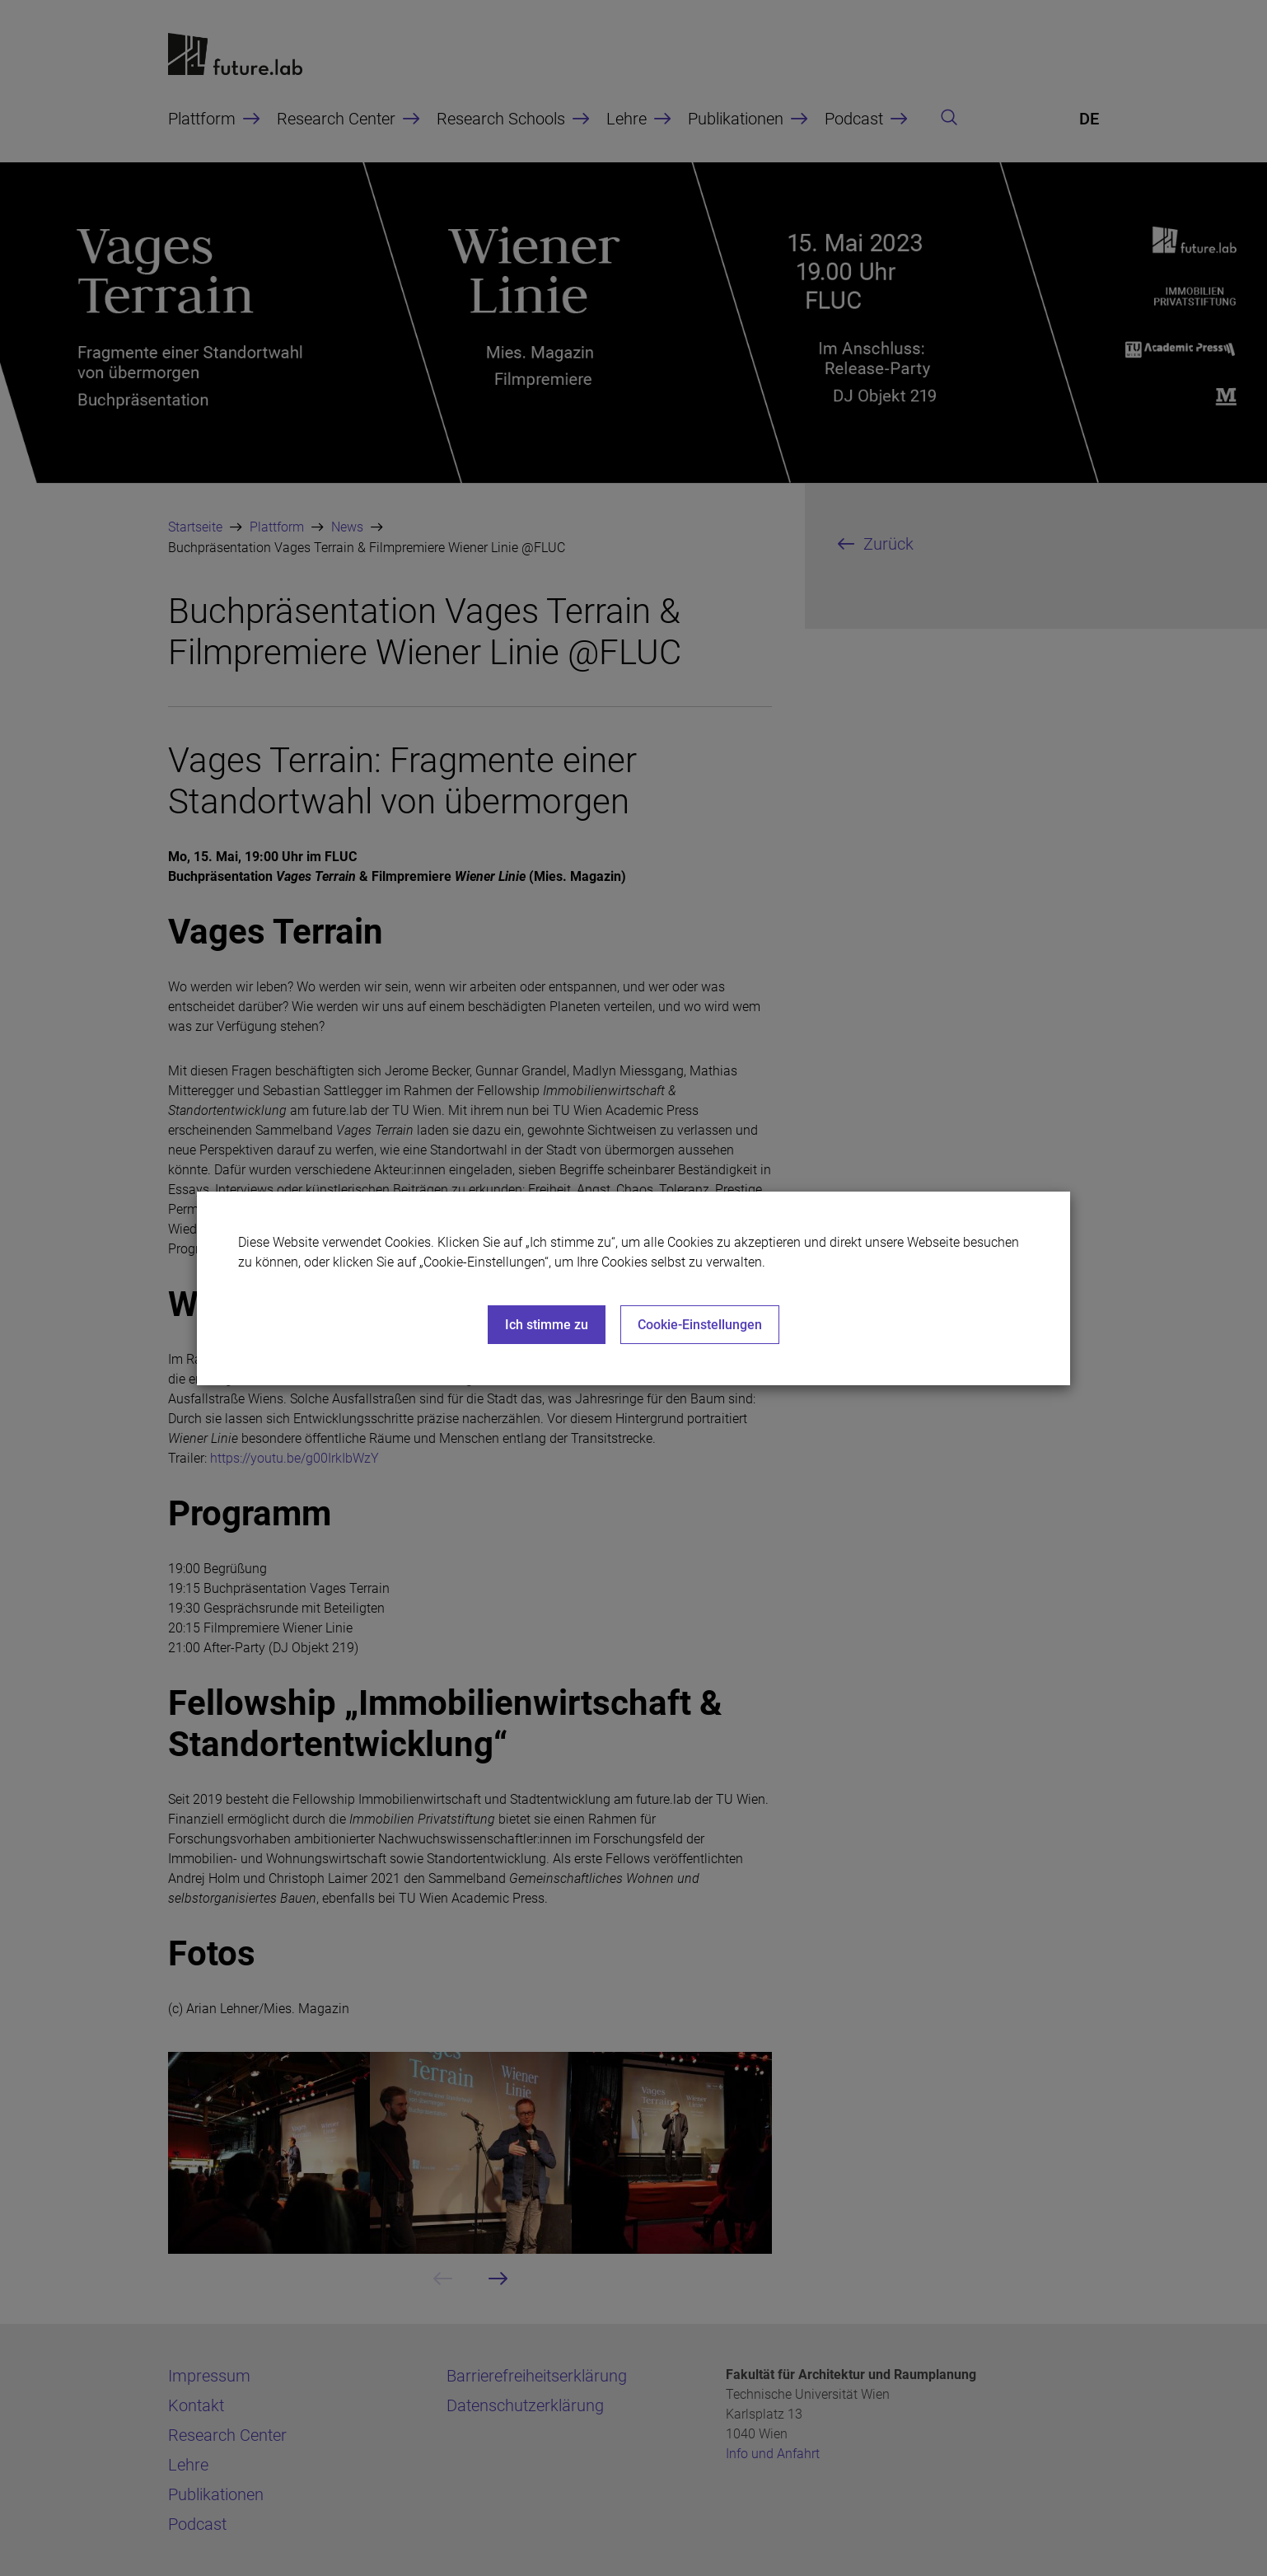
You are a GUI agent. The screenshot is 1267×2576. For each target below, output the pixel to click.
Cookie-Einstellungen (700, 1324)
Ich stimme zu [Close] (546, 1324)
